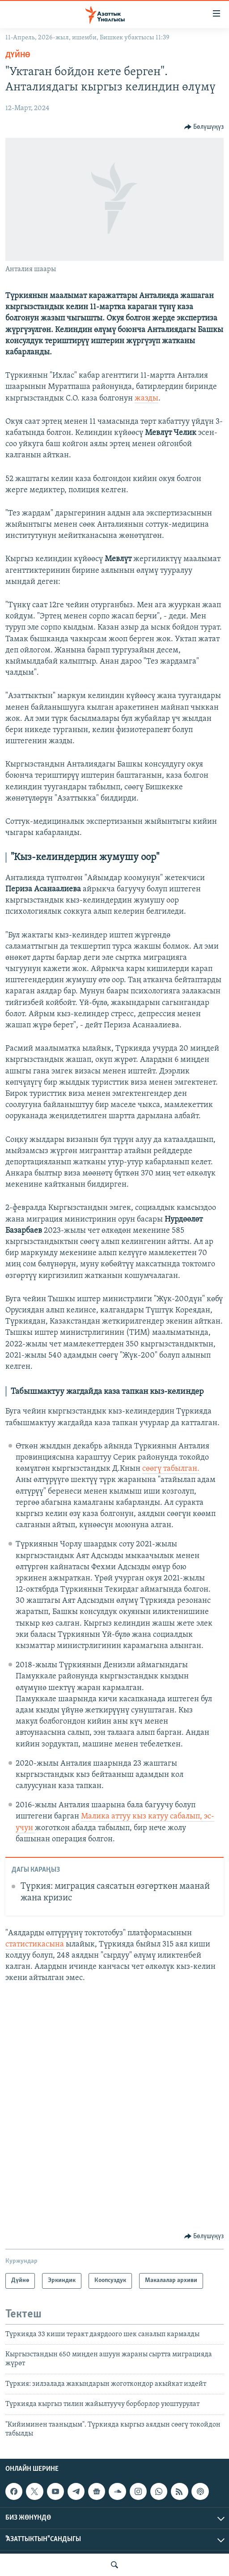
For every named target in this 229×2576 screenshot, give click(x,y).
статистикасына (34, 1944)
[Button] (204, 127)
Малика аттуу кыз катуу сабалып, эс (146, 1816)
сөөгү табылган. (170, 1469)
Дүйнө (17, 55)
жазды (146, 398)
